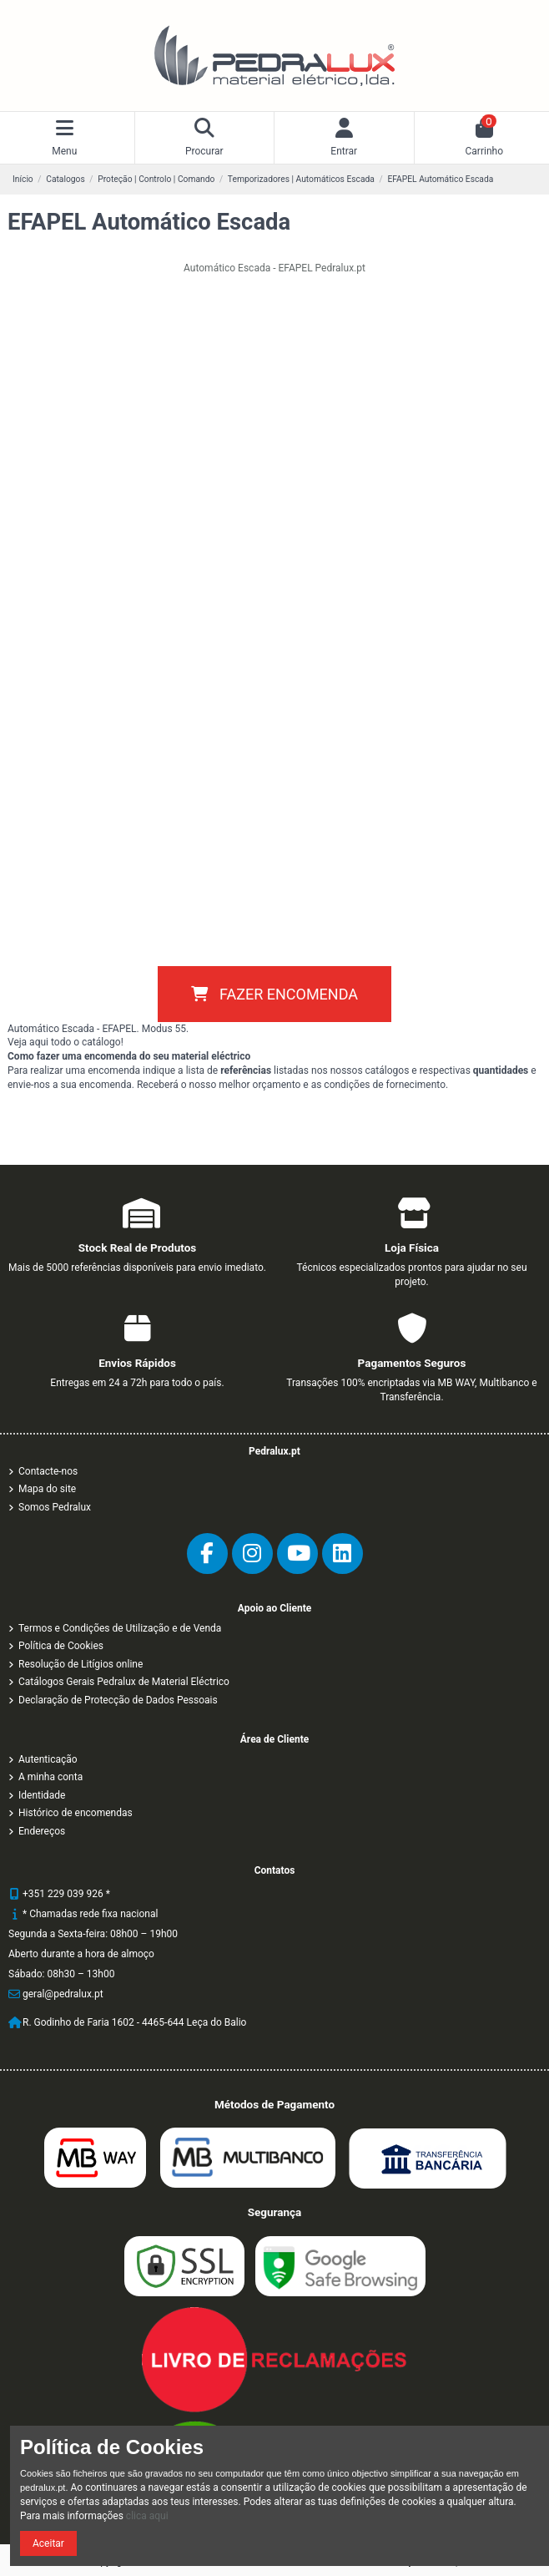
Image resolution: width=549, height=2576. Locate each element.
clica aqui (147, 2516)
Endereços (41, 1831)
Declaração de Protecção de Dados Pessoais (118, 1700)
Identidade (41, 1795)
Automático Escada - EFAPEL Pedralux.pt (274, 268)
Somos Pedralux (54, 1507)
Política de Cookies (60, 1646)
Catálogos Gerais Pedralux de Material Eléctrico (123, 1682)
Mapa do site (47, 1489)
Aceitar (48, 2543)
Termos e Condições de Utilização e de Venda (119, 1628)
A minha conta (50, 1777)
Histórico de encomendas (75, 1813)
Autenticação (48, 1759)
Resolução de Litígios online (80, 1664)
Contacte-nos (48, 1471)
